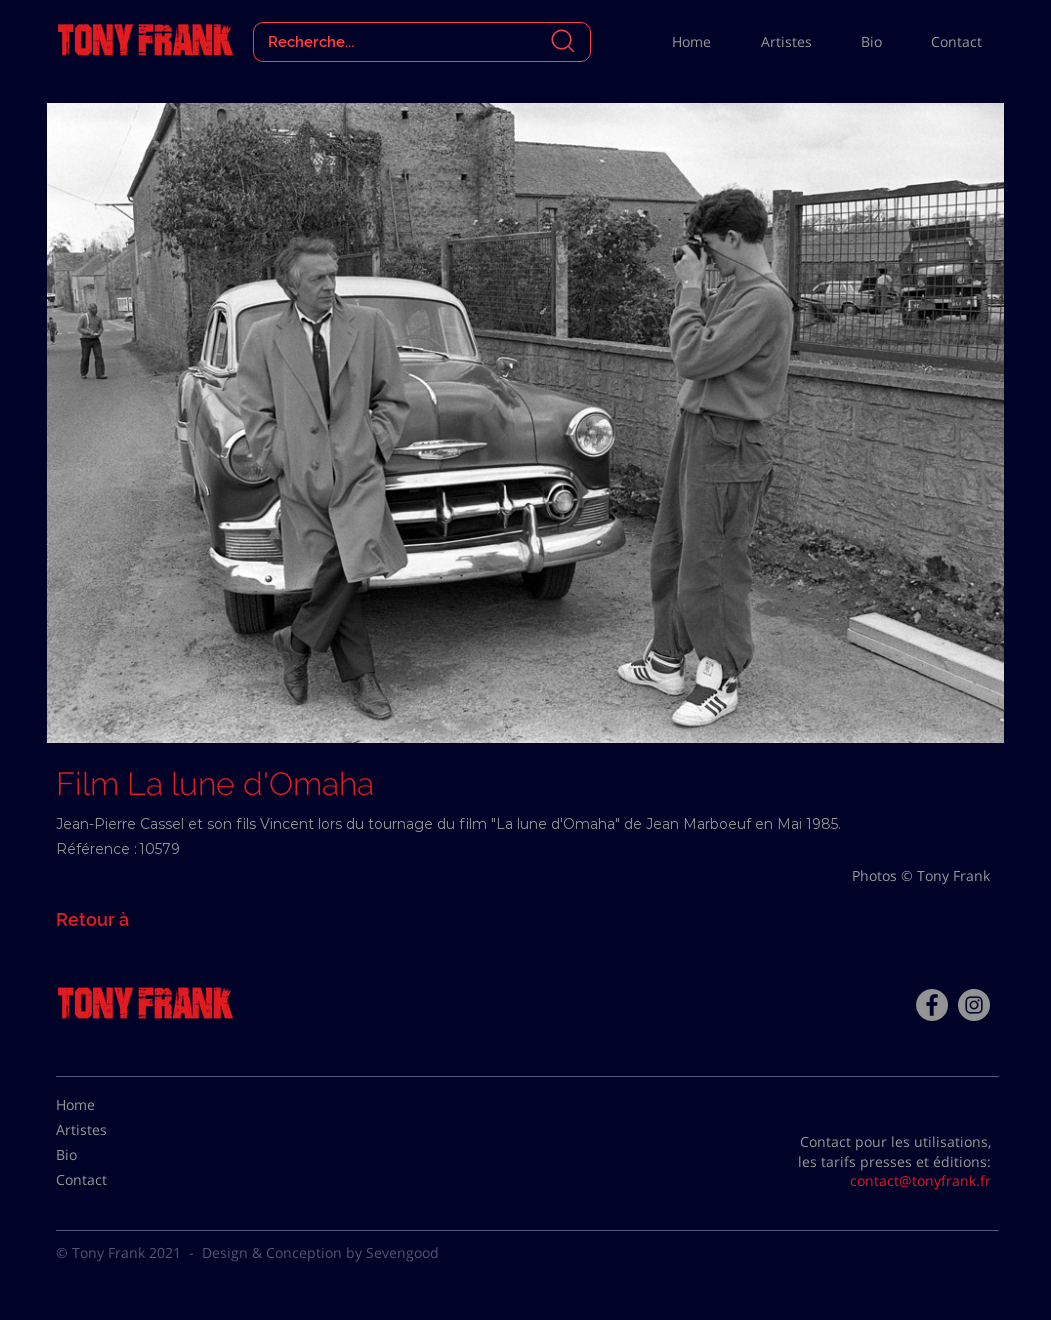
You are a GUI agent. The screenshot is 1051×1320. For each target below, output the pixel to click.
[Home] (106, 1105)
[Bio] (106, 1155)
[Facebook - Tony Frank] (932, 1005)
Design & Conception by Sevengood (320, 1252)
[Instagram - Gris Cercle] (974, 1005)
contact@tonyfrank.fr (920, 1180)
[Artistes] (106, 1130)
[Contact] (106, 1180)
